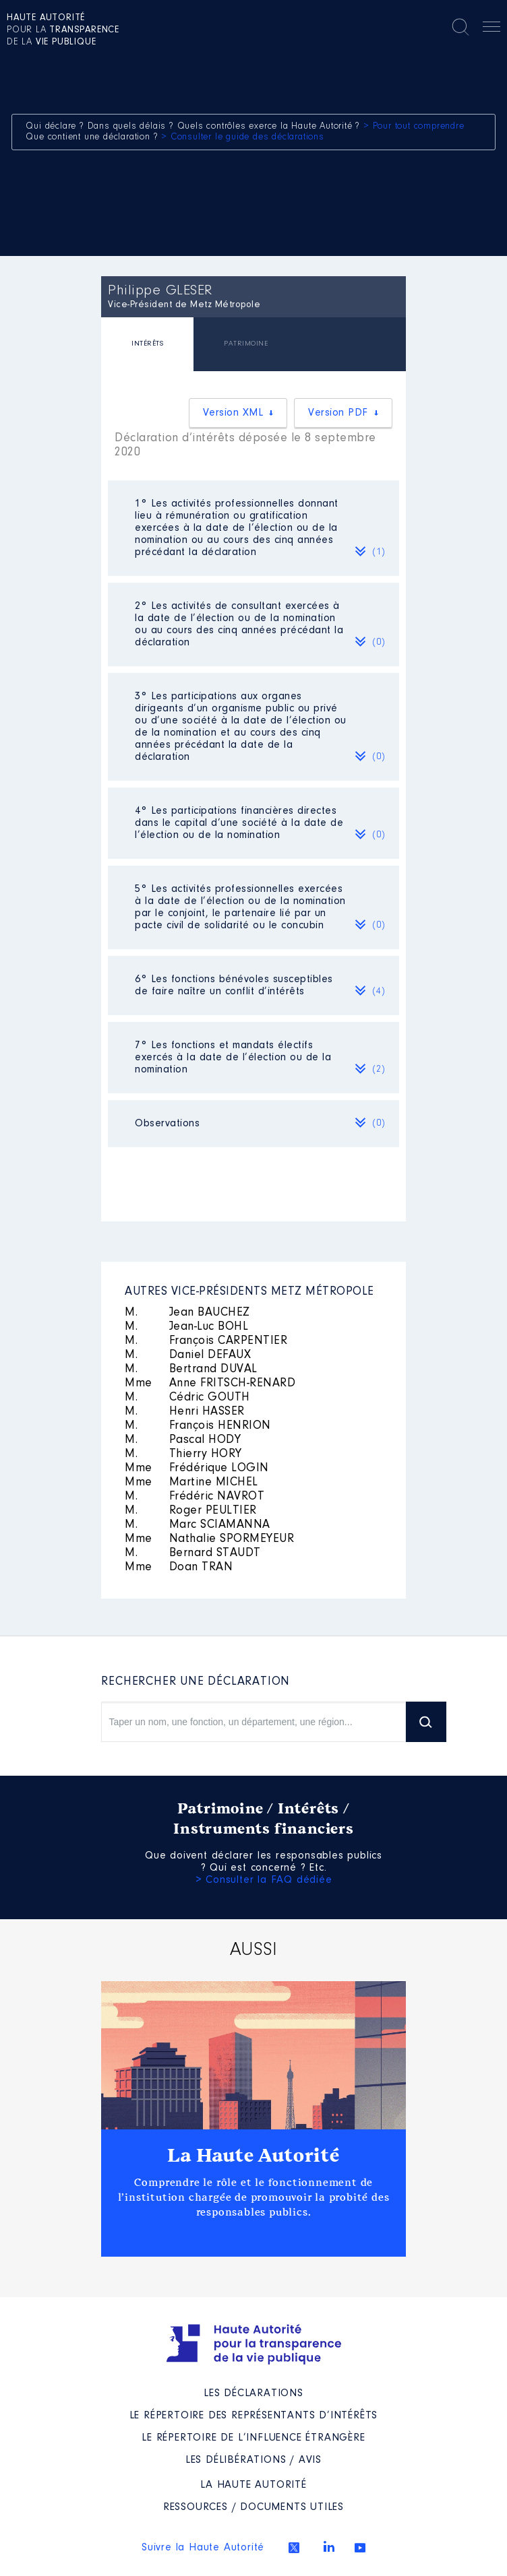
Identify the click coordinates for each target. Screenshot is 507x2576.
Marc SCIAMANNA (197, 1525)
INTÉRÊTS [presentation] (147, 344)
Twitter (294, 2547)
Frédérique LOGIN (197, 1468)
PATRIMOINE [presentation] (246, 344)
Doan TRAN (179, 1567)
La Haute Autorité (253, 2155)
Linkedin (329, 2546)
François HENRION (198, 1426)
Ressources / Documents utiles (253, 2507)
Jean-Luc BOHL (186, 1327)
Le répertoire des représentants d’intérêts (253, 2415)
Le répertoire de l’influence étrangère (253, 2438)
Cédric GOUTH (187, 1398)
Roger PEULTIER (191, 1511)
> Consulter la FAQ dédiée (264, 1880)
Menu (491, 29)
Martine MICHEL (191, 1483)
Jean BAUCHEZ (187, 1313)
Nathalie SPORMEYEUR (209, 1539)
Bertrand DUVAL (191, 1369)
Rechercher (460, 27)
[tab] (147, 346)
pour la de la (63, 30)
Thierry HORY (183, 1454)
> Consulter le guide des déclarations (242, 137)
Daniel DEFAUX (188, 1355)
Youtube (360, 2547)
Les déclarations (253, 2393)
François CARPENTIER (206, 1341)
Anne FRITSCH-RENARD (210, 1384)
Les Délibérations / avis (253, 2460)
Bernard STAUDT (193, 1553)
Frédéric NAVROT (194, 1497)
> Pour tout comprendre (414, 126)
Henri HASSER (185, 1412)
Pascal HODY (183, 1440)
